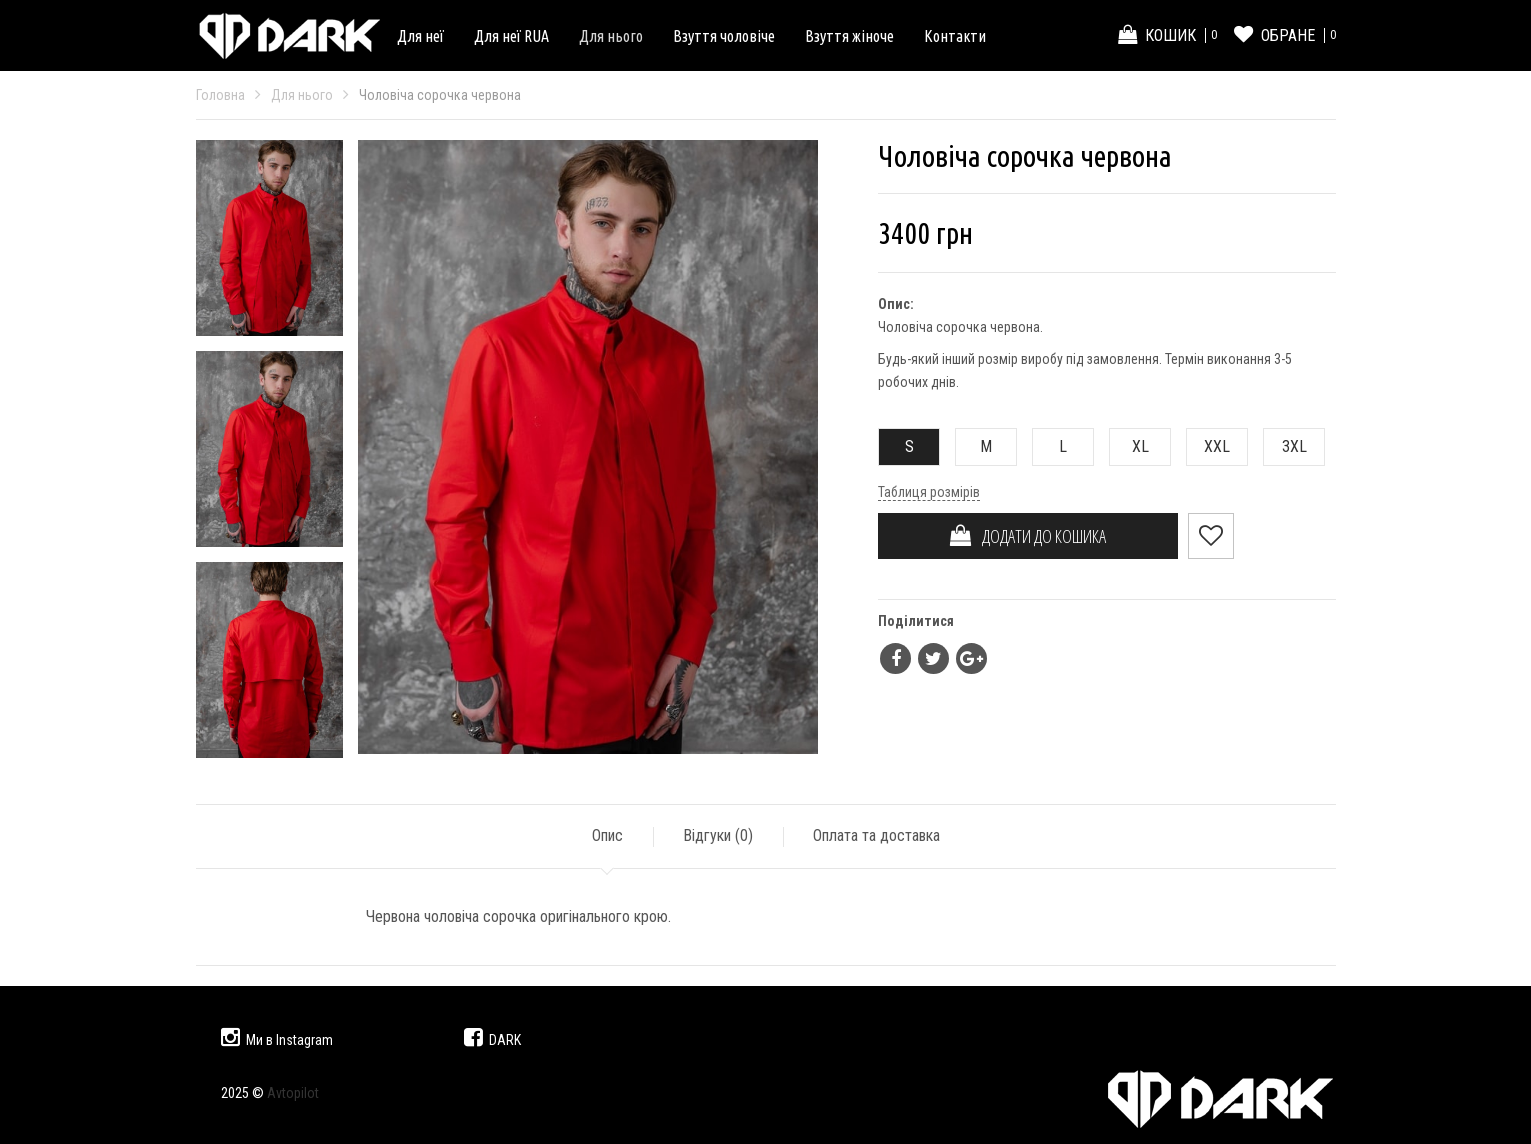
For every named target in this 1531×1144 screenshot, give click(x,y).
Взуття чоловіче (724, 36)
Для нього (611, 36)
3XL (1285, 446)
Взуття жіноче (849, 36)
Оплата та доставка (876, 835)
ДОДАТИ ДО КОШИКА (1028, 536)
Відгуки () (718, 835)
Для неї (420, 36)
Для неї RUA (511, 36)
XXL (1208, 446)
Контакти (955, 36)
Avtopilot (293, 1093)
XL (1129, 446)
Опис (607, 835)
